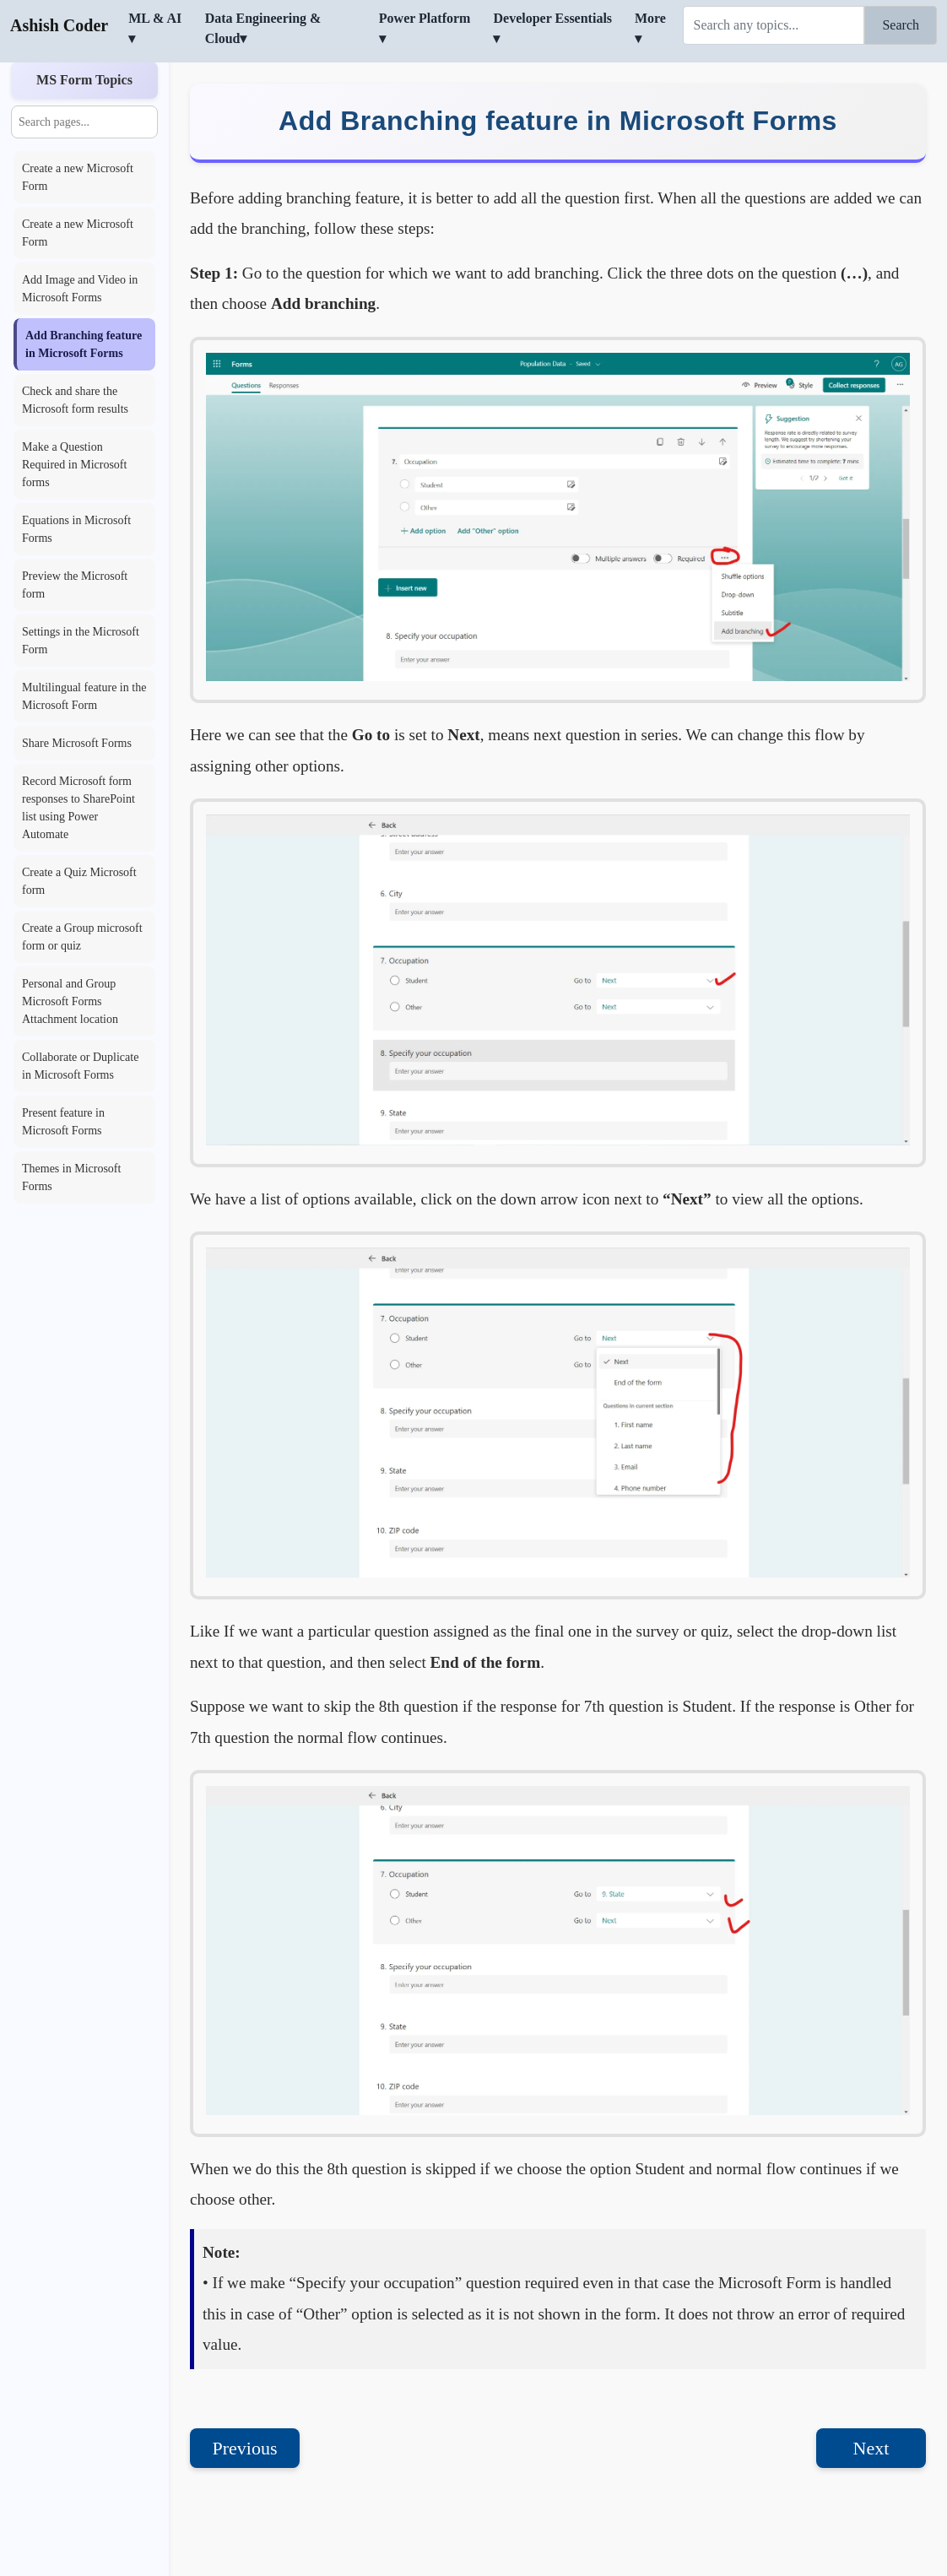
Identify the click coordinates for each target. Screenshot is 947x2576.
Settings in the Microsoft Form (80, 607)
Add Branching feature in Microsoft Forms (83, 310)
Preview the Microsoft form (74, 551)
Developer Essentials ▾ (552, 28)
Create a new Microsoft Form (77, 143)
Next (871, 2414)
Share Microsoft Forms (77, 709)
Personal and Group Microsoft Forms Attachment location (70, 968)
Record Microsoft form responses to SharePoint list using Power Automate (78, 774)
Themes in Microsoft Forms (71, 1143)
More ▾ (650, 28)
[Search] (774, 25)
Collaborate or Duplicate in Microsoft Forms (80, 1032)
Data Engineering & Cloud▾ (263, 28)
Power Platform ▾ (425, 28)
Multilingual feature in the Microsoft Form (84, 662)
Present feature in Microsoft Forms (63, 1088)
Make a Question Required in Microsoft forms (74, 431)
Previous (245, 2414)
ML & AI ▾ (154, 28)
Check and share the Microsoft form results (75, 366)
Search (900, 25)
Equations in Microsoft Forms (76, 495)
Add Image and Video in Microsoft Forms (80, 255)
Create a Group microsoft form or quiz (82, 903)
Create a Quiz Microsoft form (79, 847)
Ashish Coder (59, 25)
